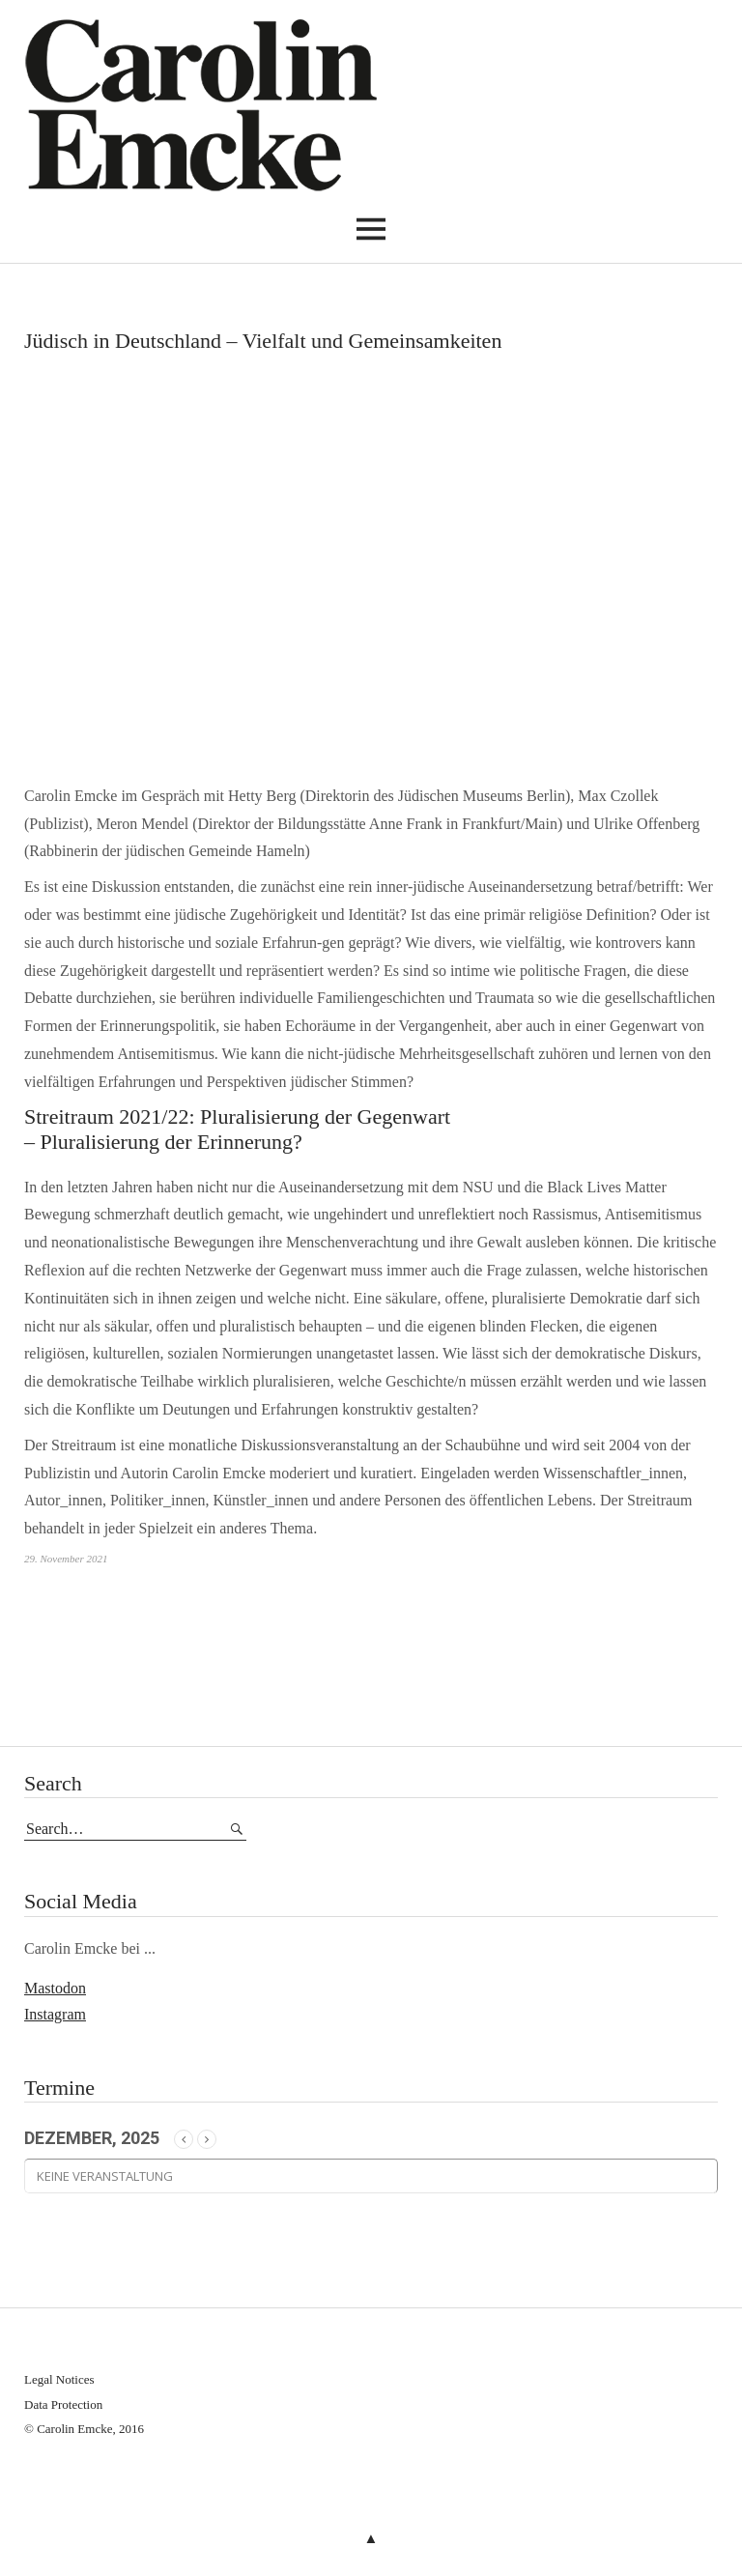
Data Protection (63, 2404)
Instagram (55, 2014)
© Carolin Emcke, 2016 (84, 2428)
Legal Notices (59, 2379)
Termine (59, 2087)
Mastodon (55, 1988)
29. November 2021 (65, 1558)
